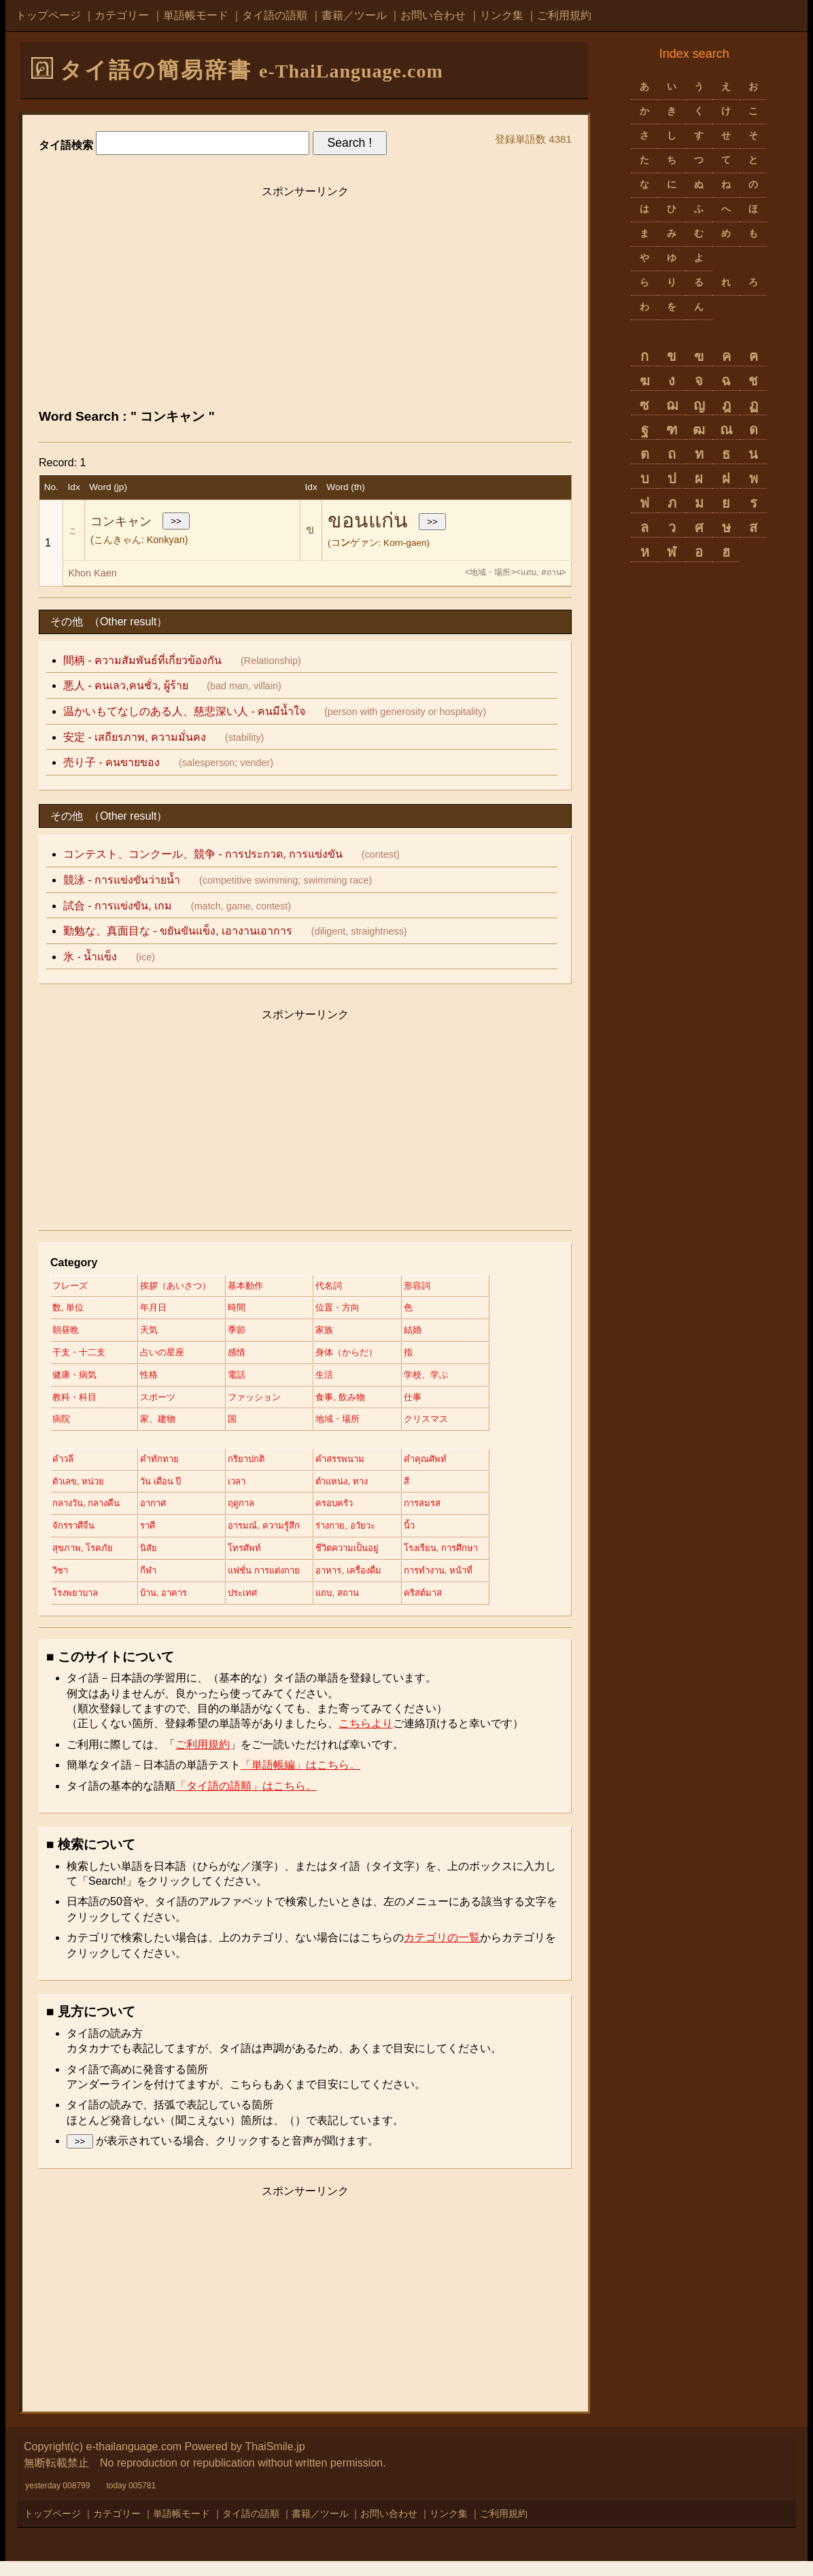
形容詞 (444, 1286)
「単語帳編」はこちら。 (300, 1780)
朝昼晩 (66, 1332)
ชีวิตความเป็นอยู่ (370, 1560)
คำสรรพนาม (362, 1467)
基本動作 (260, 1286)
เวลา (251, 1490)
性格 (156, 1379)
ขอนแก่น (368, 520)
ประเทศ (257, 1607)
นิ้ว (436, 1537)
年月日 (161, 1309)
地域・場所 (359, 1426)
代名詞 (350, 1286)
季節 (250, 1332)
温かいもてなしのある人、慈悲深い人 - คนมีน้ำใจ (184, 711)
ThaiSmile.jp (275, 2461)
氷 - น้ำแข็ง (90, 956)
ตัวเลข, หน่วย (80, 1490)
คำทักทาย (167, 1467)
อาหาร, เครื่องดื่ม (371, 1584)
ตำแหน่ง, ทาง (364, 1490)
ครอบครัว (356, 1514)
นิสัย (156, 1560)
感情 (250, 1356)
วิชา (61, 1584)
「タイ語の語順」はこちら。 (246, 1801)
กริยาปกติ (261, 1467)
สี (433, 1490)
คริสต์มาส (451, 1607)
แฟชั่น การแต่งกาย (280, 1584)
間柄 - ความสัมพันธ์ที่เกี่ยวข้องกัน (142, 660)
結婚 (439, 1332)
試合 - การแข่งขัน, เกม (117, 905)
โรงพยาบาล (77, 1607)
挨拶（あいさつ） (185, 1286)
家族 (345, 1332)
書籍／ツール (354, 15)
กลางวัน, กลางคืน (89, 1514)
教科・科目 (76, 1403)
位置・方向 (359, 1309)
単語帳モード (195, 15)
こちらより (366, 1739)
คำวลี (63, 1467)
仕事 (439, 1403)
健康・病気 (76, 1379)
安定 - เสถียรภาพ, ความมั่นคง (134, 737)
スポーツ (166, 1403)
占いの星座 (170, 1356)
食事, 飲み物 (362, 1403)
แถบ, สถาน (359, 1607)
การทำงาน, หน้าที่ (467, 1584)
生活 (345, 1379)
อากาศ (161, 1514)
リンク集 (501, 15)
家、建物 (166, 1426)
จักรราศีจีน (75, 1537)
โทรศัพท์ (259, 1560)
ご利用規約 (564, 15)
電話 (250, 1379)
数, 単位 (69, 1309)
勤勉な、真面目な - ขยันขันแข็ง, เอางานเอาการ (177, 931)
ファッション (269, 1403)
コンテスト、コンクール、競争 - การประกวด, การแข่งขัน (203, 854)
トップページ (48, 15)
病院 (61, 1426)
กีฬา (156, 1584)
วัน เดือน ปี (169, 1490)
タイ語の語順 (274, 15)
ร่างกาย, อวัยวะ (368, 1537)
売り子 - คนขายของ (111, 762)
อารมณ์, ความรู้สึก (279, 1537)
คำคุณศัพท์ (452, 1467)
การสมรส (450, 1514)
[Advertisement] (305, 300)
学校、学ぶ (454, 1379)
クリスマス (454, 1426)
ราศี (155, 1537)
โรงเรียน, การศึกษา (471, 1560)
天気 (156, 1332)
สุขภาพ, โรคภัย (84, 1560)
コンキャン (121, 521)
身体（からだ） (369, 1356)
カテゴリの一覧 (442, 1952)
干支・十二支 (80, 1356)
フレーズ (71, 1286)
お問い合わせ (433, 15)
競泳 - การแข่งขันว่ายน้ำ (121, 880)
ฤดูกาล (255, 1514)
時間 (250, 1309)
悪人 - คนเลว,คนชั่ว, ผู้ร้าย (125, 685)
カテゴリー (121, 15)
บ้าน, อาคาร (172, 1607)
